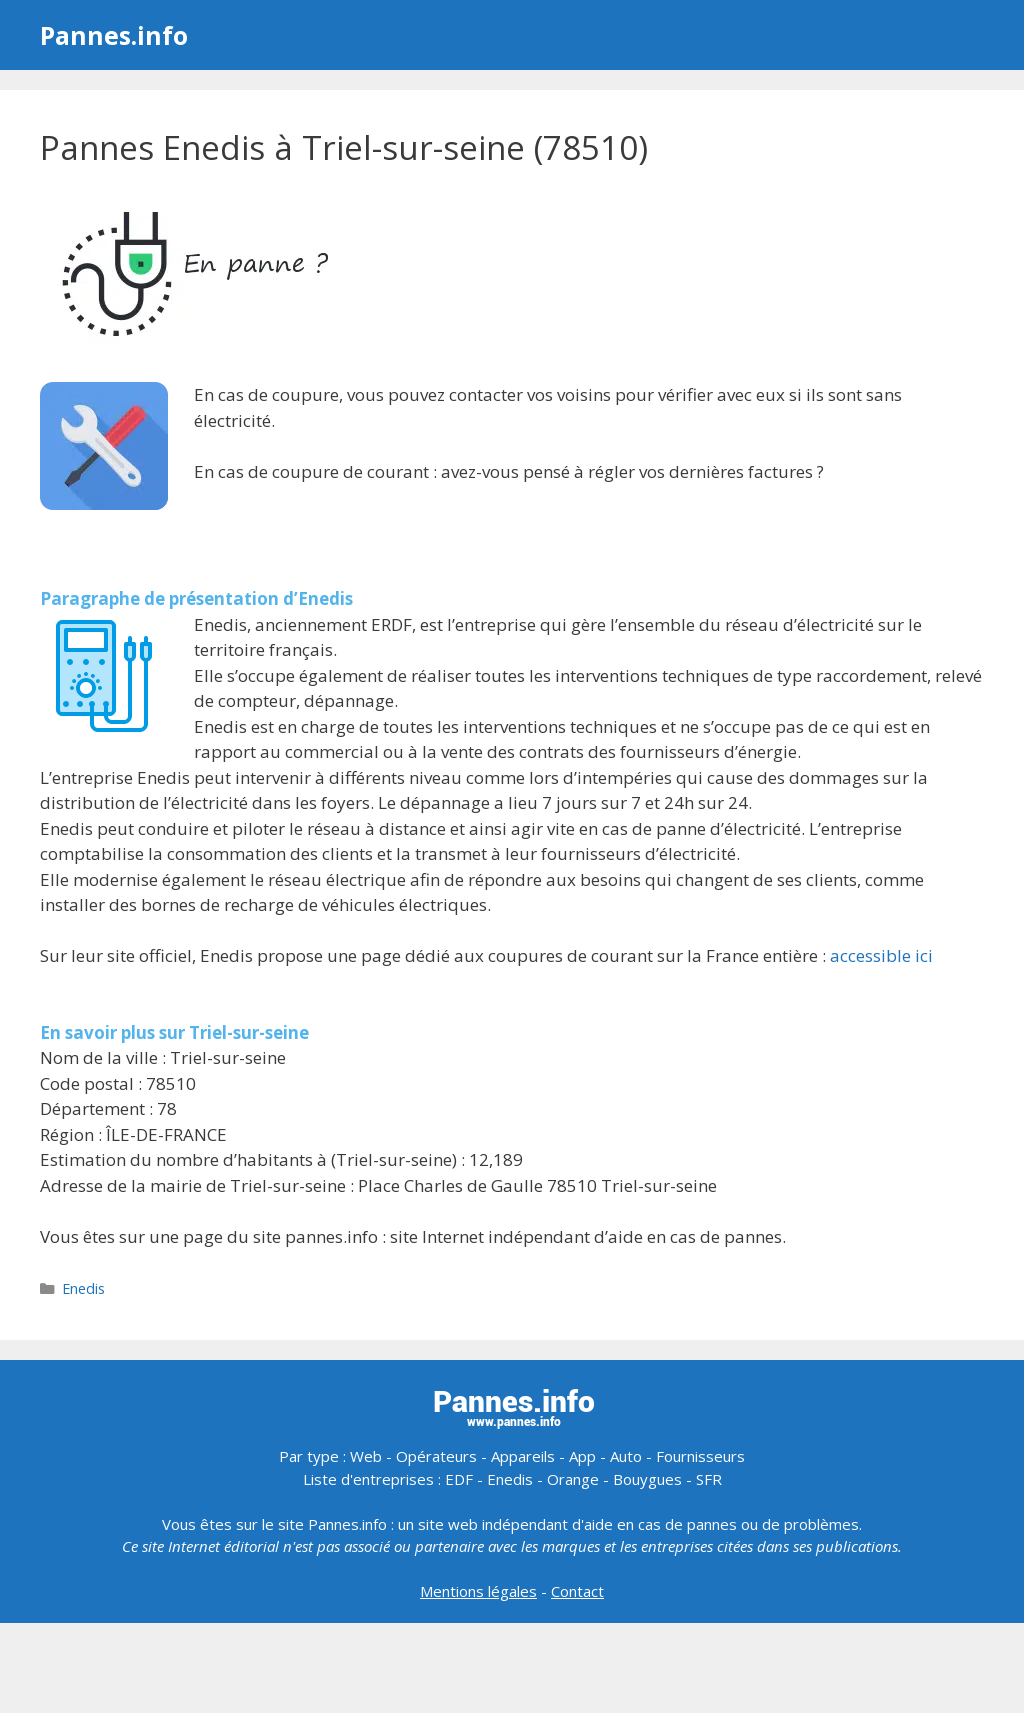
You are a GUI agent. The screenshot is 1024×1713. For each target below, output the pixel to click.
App (582, 1456)
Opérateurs (436, 1456)
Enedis (83, 1288)
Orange (573, 1479)
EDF (459, 1479)
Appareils (523, 1456)
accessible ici (881, 955)
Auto (626, 1456)
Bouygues (647, 1479)
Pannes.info (114, 35)
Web (366, 1456)
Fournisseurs (700, 1456)
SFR (709, 1479)
